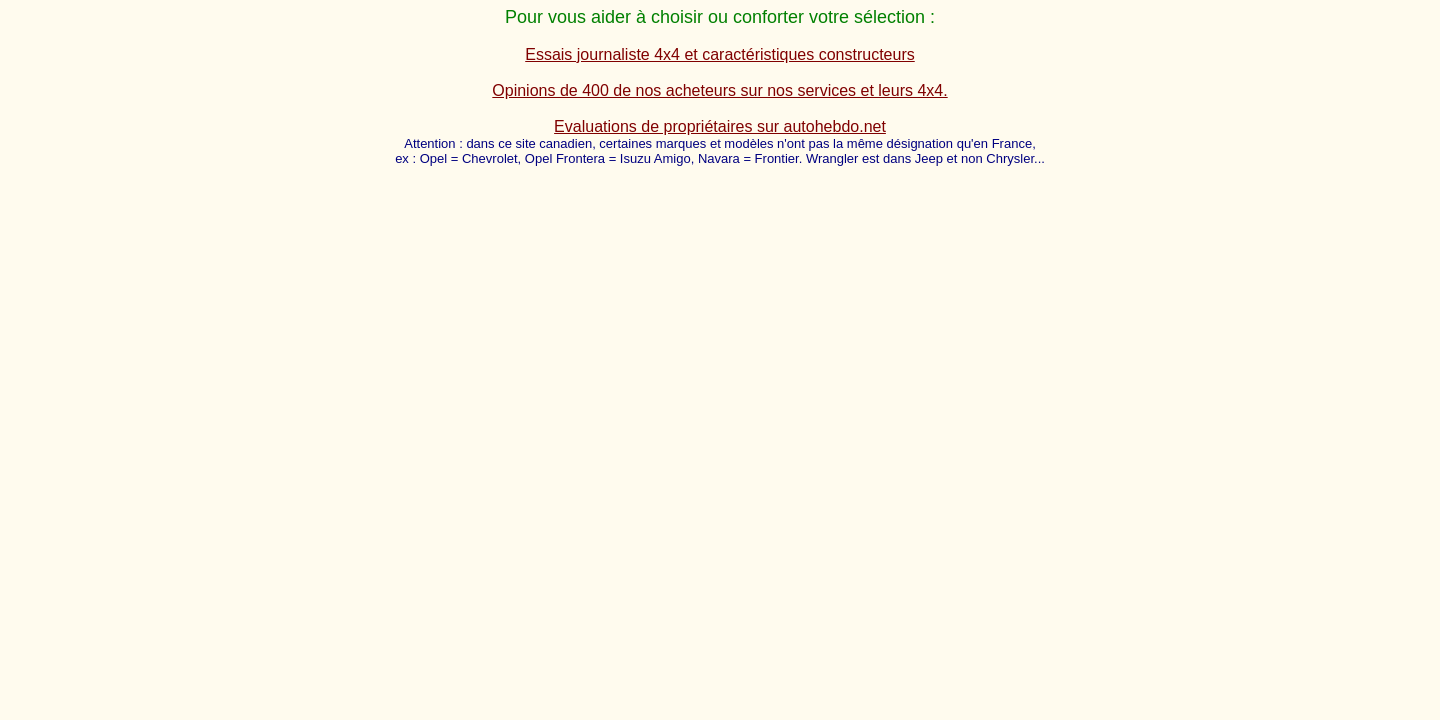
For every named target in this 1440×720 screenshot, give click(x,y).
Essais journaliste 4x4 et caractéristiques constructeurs (720, 54)
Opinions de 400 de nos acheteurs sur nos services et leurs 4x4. (719, 90)
